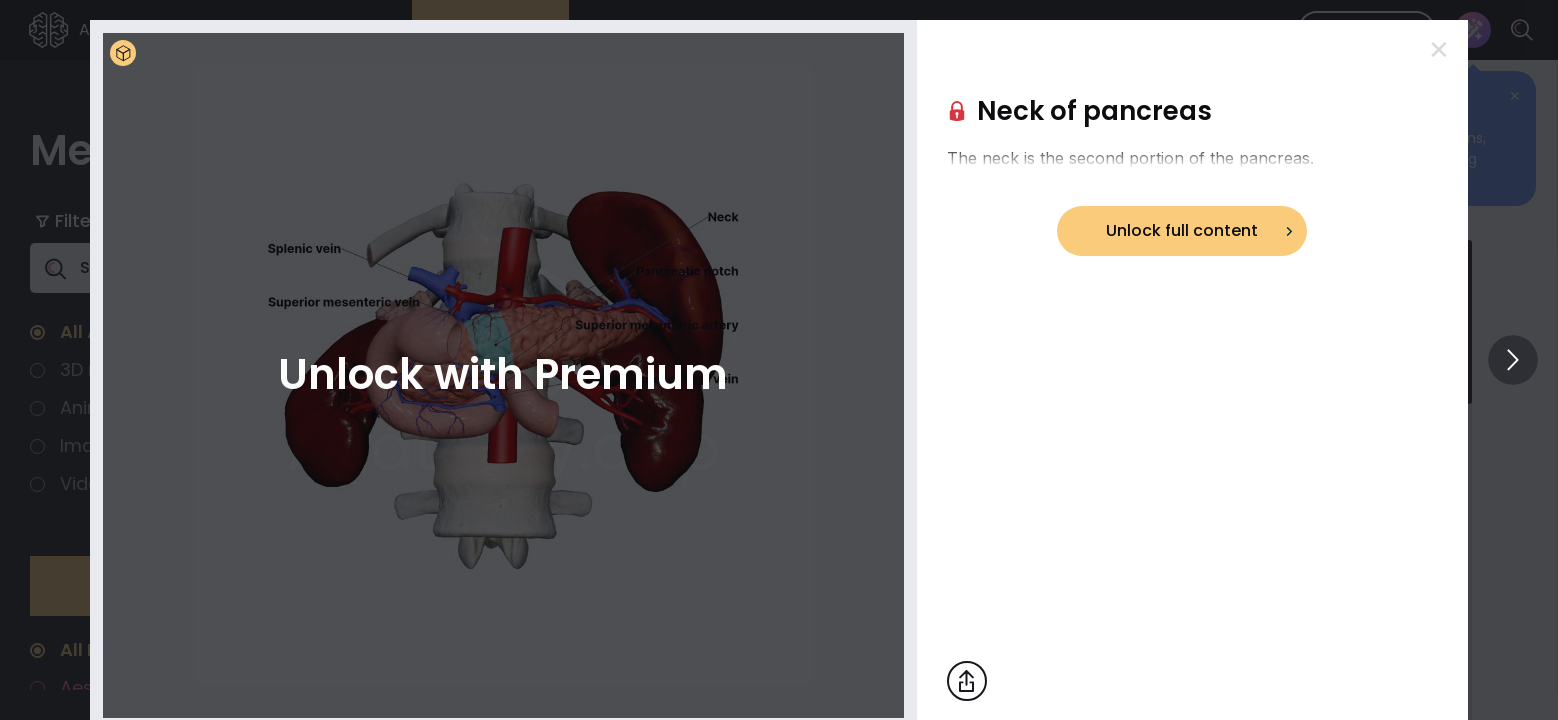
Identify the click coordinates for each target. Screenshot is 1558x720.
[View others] (1513, 360)
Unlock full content (1182, 230)
